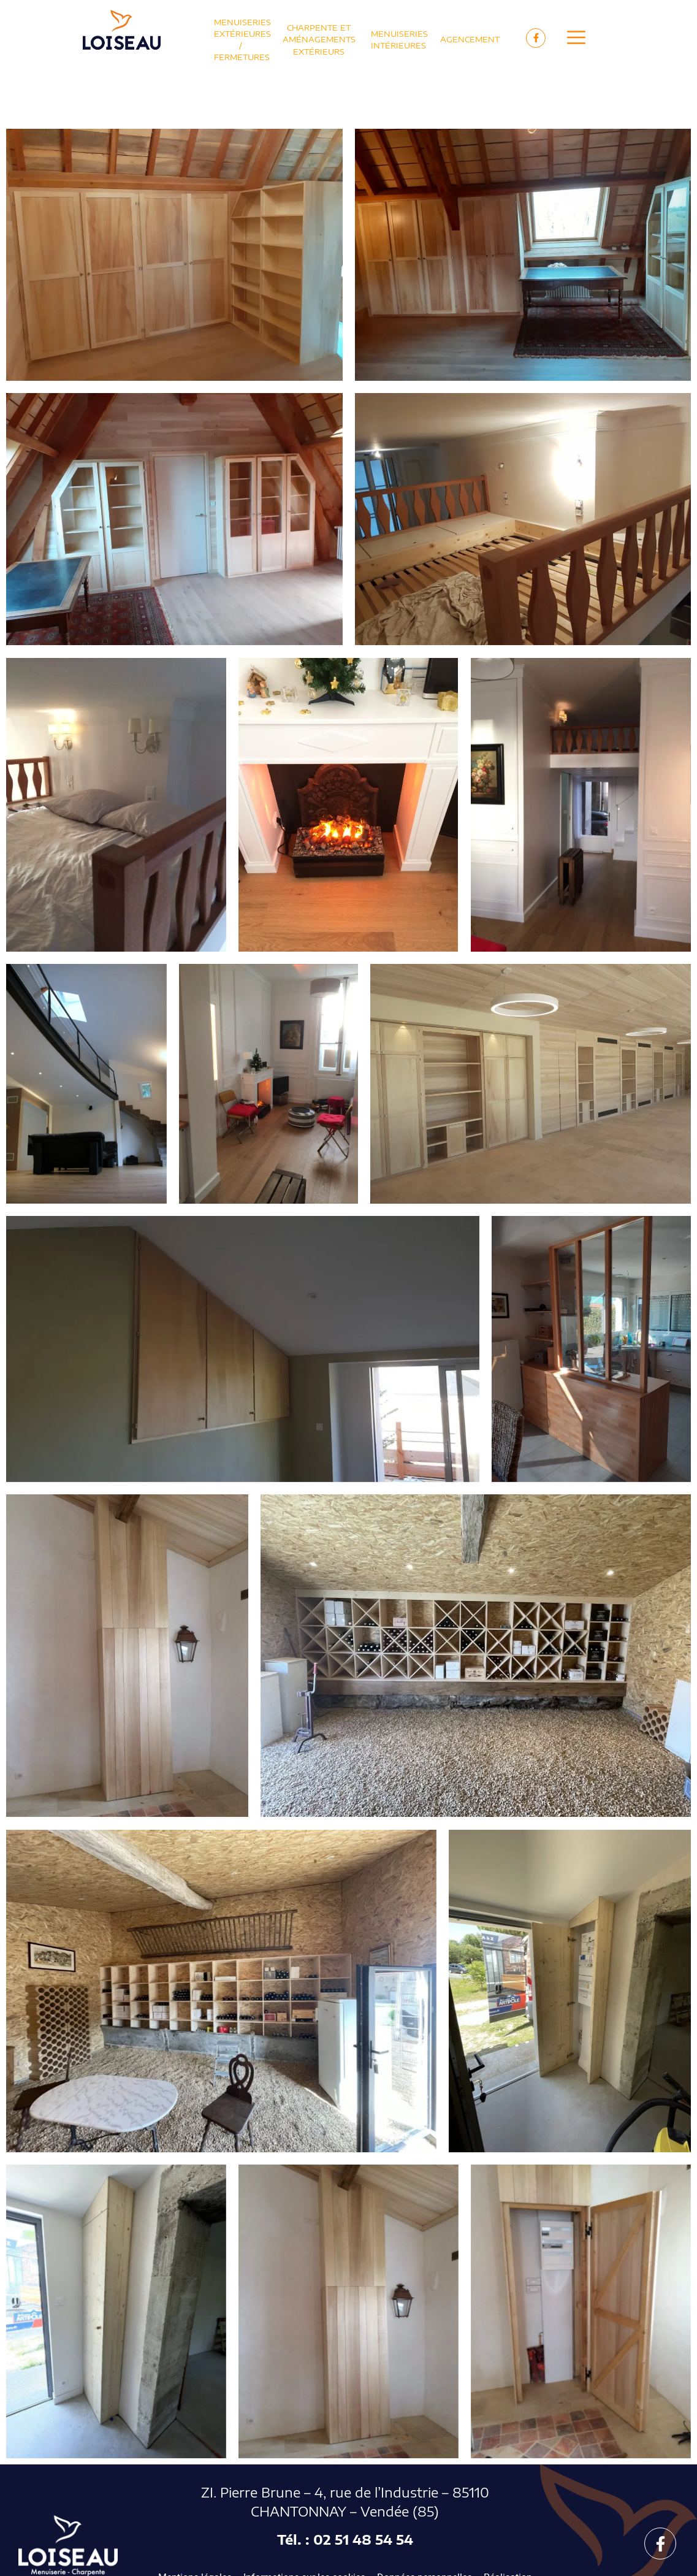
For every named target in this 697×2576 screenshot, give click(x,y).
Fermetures (242, 57)
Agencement (470, 39)
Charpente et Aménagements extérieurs (319, 39)
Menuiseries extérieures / (242, 33)
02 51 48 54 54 (363, 2539)
